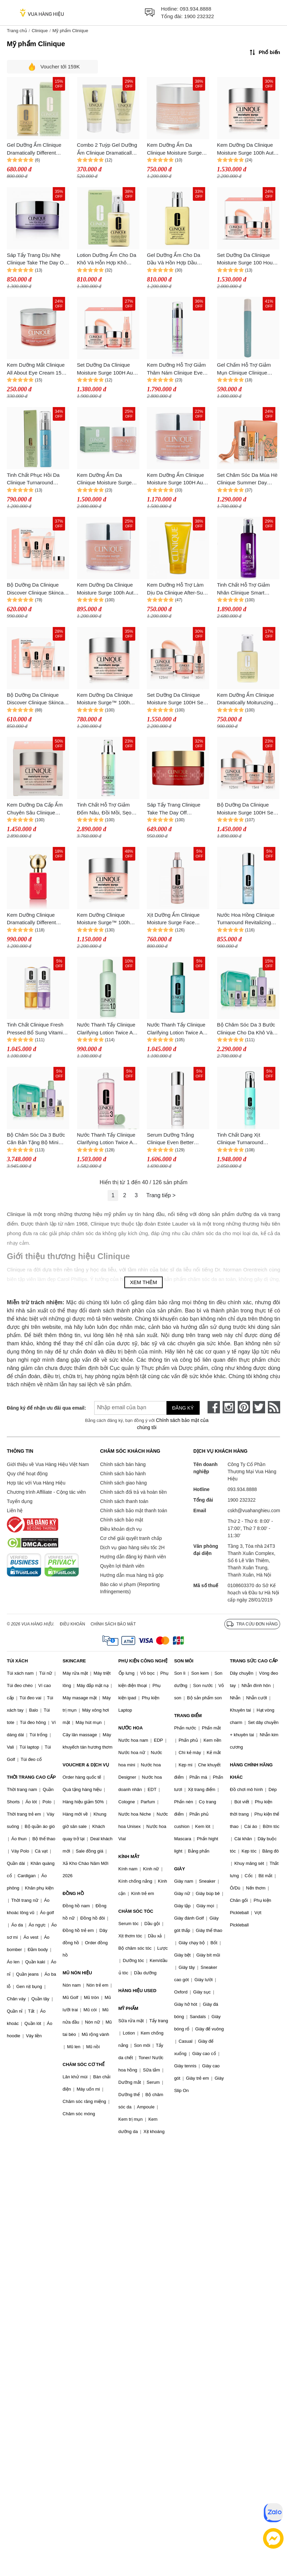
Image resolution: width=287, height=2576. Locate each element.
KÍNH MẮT (129, 1856)
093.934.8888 (195, 9)
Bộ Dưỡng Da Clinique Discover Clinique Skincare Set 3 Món (37, 589)
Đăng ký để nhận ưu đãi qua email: (42, 1408)
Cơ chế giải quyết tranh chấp (131, 1538)
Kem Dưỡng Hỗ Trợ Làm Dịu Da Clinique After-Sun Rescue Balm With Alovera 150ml (177, 589)
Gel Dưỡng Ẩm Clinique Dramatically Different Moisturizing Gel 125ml (34, 149)
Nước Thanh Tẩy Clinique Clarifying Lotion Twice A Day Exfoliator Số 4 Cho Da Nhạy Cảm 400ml (176, 1029)
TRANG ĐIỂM (188, 1715)
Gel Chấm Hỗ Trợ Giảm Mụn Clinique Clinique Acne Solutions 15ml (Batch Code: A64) (244, 369)
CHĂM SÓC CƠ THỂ (83, 2064)
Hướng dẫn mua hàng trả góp (131, 1575)
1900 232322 (199, 16)
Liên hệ (15, 1510)
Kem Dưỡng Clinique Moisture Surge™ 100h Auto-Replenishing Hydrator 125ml (103, 919)
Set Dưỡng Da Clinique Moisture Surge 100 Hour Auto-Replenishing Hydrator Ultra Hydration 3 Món (247, 259)
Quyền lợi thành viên (122, 1566)
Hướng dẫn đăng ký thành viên (133, 1556)
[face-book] (214, 1407)
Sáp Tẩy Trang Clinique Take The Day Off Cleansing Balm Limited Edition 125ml (174, 809)
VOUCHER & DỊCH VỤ (86, 1764)
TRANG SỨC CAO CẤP (254, 1660)
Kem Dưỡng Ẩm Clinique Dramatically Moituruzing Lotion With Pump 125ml (245, 699)
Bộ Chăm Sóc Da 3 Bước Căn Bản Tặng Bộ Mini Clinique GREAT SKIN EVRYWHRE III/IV (36, 1139)
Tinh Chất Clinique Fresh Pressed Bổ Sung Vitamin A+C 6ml (36, 1029)
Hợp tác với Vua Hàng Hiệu (36, 1483)
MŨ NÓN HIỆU (77, 1972)
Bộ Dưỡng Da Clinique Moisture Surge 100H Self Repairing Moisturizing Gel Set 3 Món (247, 809)
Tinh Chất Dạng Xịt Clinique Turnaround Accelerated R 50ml (240, 1139)
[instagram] (229, 1407)
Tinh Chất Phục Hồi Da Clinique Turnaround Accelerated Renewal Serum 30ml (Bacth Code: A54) (36, 479)
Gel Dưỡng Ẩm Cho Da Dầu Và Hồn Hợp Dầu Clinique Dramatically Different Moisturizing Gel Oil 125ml (175, 259)
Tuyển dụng (20, 1501)
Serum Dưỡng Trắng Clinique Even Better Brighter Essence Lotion (174, 1139)
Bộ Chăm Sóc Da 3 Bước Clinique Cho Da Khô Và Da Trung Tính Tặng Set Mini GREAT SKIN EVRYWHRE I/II (246, 1029)
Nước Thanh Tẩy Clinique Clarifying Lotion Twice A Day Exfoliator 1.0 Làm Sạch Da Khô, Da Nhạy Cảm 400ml (106, 1029)
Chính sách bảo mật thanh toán (133, 1510)
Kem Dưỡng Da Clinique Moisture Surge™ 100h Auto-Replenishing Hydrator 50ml (105, 699)
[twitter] (259, 1407)
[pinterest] (244, 1407)
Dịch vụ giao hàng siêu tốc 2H (132, 1547)
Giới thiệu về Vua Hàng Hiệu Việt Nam (48, 1464)
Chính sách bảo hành (123, 1473)
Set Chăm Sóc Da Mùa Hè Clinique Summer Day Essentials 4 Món (247, 479)
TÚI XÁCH (17, 1660)
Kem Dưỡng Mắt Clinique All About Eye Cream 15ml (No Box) (37, 369)
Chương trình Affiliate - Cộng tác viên (46, 1492)
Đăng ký (183, 1408)
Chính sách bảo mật (121, 1519)
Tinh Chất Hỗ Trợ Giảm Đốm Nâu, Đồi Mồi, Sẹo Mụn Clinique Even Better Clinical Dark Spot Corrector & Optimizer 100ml (106, 809)
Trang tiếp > (160, 1195)
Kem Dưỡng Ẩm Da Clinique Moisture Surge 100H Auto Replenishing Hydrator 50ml (174, 149)
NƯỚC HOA (130, 1727)
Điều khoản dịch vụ (121, 1529)
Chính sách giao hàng (123, 1483)
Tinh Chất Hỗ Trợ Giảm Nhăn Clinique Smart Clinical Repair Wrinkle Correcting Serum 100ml (245, 589)
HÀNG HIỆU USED (137, 1990)
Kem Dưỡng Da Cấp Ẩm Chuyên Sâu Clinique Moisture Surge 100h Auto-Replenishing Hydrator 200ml (37, 809)
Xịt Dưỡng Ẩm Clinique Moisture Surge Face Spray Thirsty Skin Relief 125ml (175, 919)
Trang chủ (17, 30)
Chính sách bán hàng (123, 1464)
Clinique (40, 30)
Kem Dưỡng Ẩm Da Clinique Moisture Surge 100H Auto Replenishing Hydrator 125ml (104, 479)
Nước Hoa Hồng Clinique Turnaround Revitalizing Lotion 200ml (246, 919)
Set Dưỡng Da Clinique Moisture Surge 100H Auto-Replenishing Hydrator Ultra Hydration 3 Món (108, 369)
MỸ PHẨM (128, 2008)
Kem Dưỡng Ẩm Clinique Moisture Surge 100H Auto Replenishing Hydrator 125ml (177, 479)
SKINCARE (74, 1660)
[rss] (274, 1407)
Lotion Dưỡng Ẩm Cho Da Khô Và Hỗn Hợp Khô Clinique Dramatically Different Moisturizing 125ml (106, 259)
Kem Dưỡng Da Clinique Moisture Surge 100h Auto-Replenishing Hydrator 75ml (107, 589)
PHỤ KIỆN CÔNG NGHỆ (142, 1660)
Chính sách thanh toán (124, 1501)
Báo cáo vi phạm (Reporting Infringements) (130, 1588)
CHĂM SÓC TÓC (135, 1911)
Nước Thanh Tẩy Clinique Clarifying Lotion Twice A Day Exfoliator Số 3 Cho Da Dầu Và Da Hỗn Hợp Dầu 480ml (106, 1139)
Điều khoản (72, 1624)
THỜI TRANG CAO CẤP (31, 1777)
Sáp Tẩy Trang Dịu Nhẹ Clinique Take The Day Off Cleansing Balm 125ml (36, 259)
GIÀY (179, 1868)
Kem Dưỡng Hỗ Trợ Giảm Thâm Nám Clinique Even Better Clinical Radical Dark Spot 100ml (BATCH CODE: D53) (176, 369)
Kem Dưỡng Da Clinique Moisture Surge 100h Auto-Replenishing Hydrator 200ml (247, 149)
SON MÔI (183, 1660)
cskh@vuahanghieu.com (253, 1510)
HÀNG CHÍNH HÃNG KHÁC (251, 1771)
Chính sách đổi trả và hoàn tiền (133, 1492)
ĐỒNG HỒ (73, 1893)
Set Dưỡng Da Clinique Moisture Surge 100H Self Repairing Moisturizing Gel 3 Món (177, 699)
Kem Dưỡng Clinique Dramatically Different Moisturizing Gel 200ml (33, 919)
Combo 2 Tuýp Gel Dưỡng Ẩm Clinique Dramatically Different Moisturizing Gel (107, 149)
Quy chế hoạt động (27, 1473)
